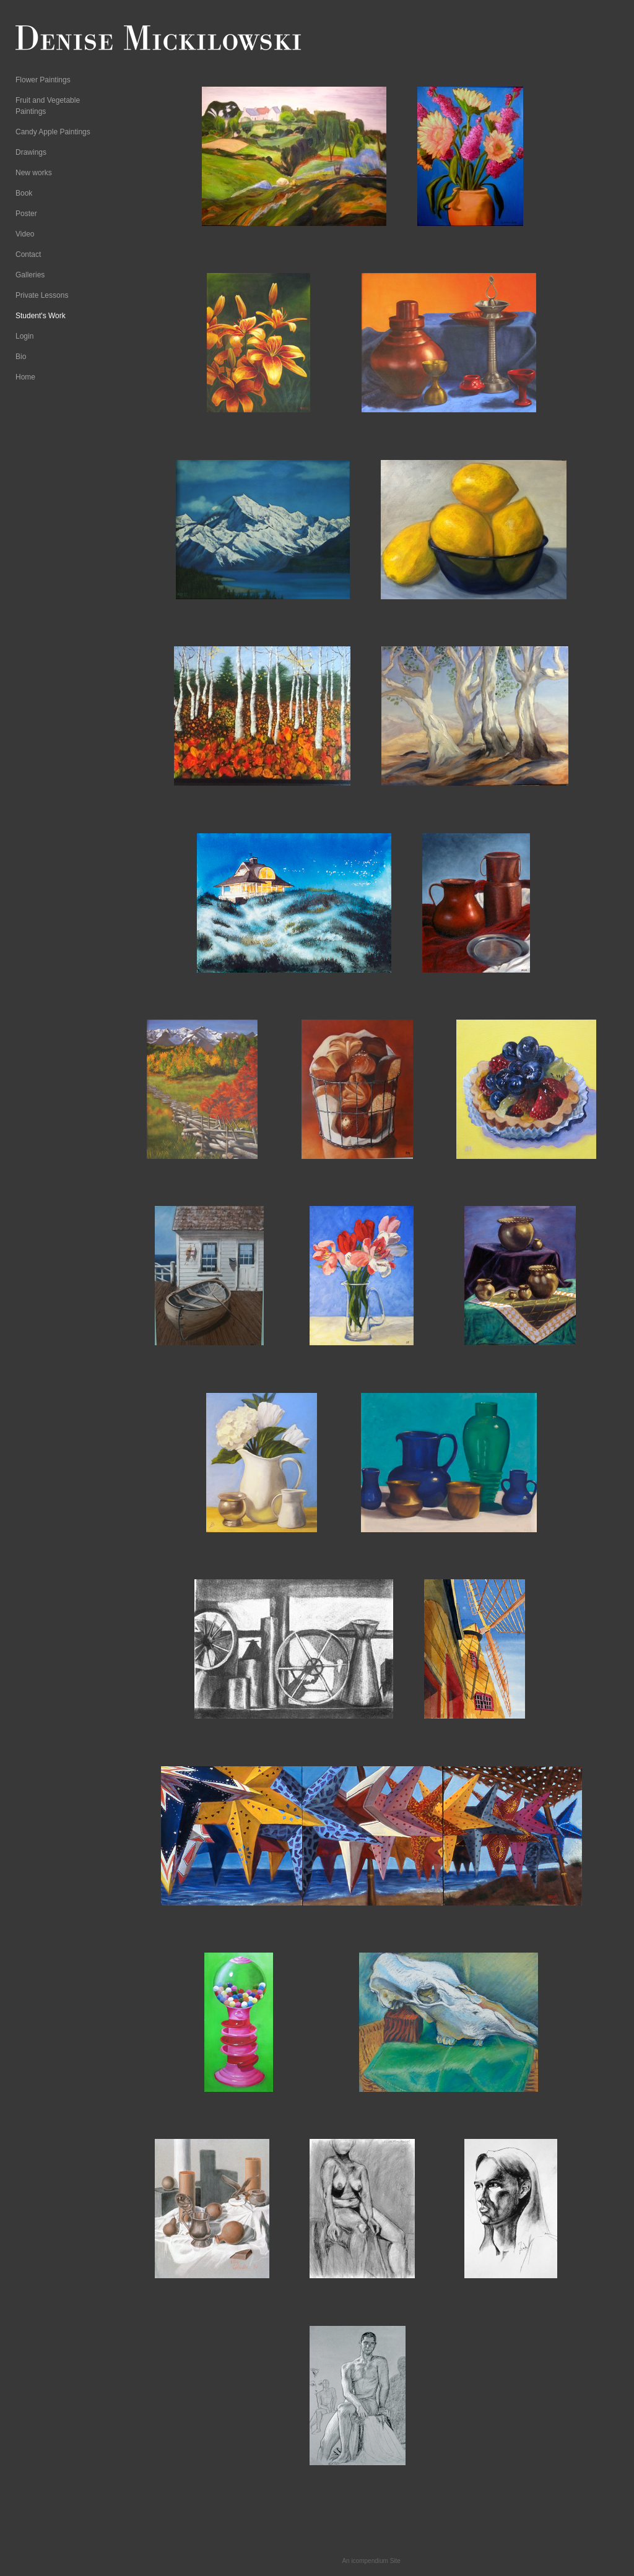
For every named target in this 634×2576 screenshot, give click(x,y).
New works (33, 172)
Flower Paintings (43, 80)
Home (25, 377)
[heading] (46, 40)
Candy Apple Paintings (52, 132)
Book (23, 193)
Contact (28, 254)
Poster (26, 213)
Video (24, 234)
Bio (20, 356)
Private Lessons (41, 295)
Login (24, 336)
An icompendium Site (371, 2560)
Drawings (30, 152)
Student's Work (40, 315)
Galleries (30, 275)
